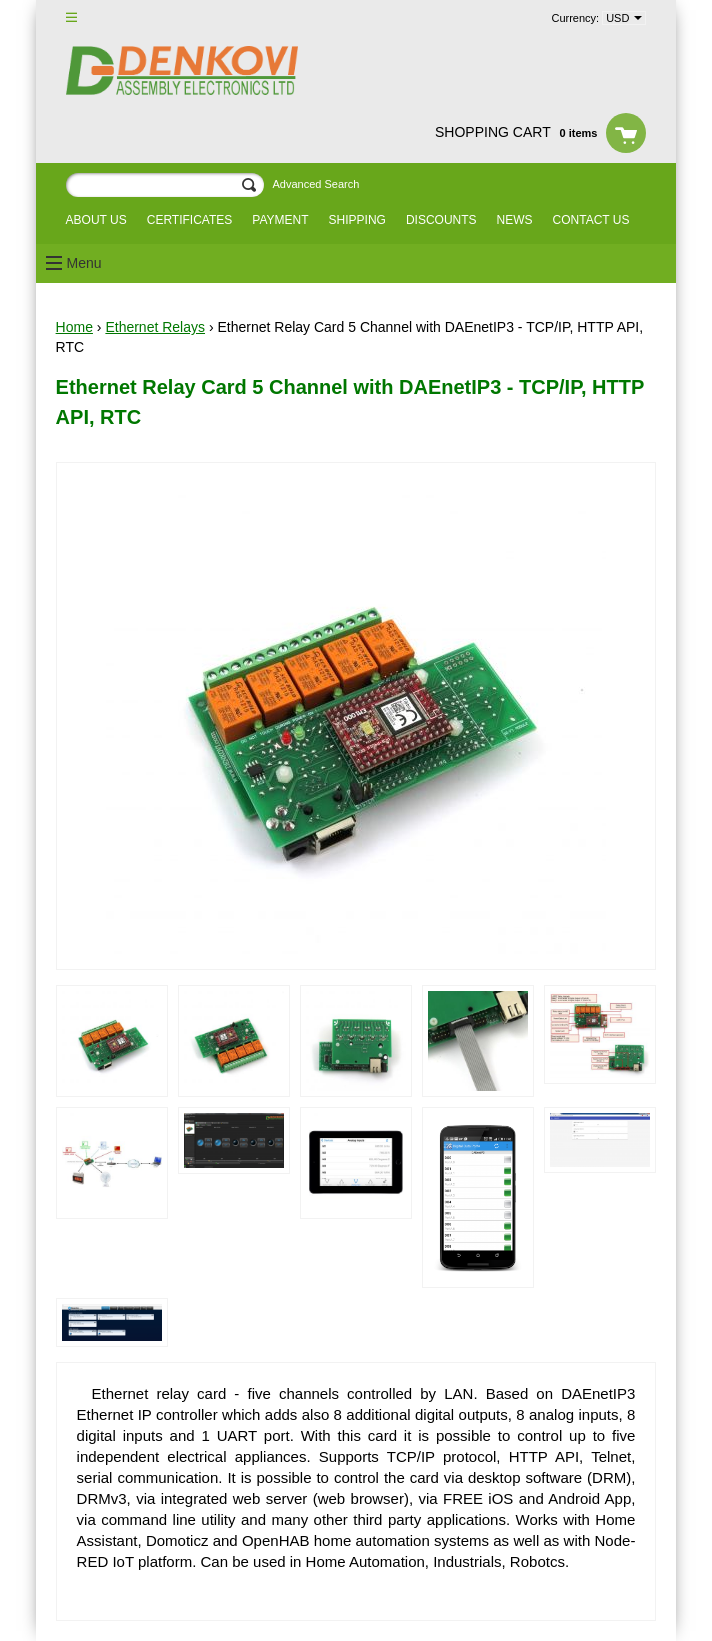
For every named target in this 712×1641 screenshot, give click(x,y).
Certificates (190, 220)
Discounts (441, 220)
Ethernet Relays (155, 327)
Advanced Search (315, 184)
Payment (280, 220)
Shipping (357, 220)
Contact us (591, 220)
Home (74, 327)
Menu (84, 263)
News (515, 220)
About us (96, 220)
